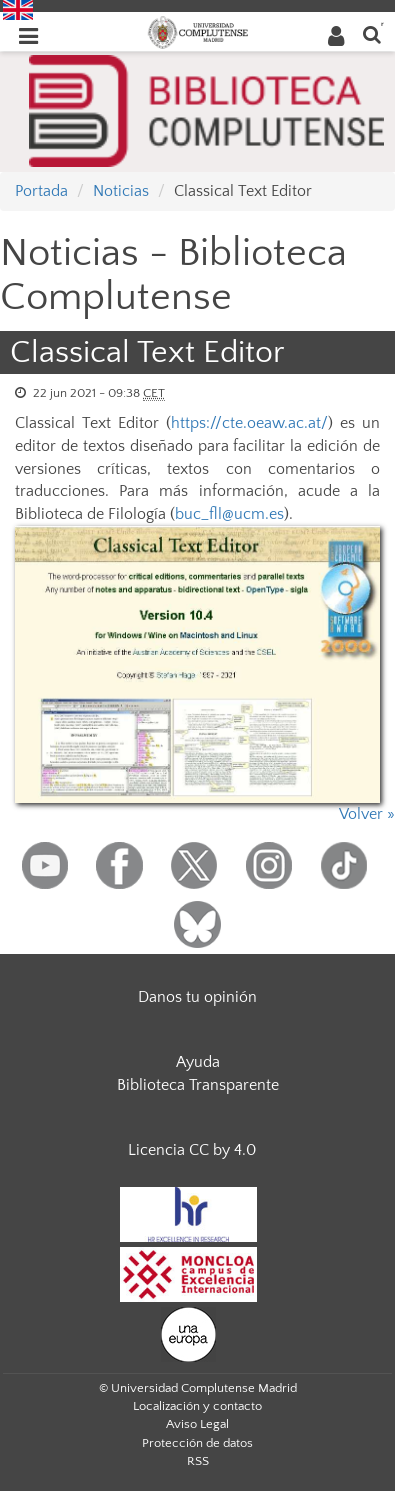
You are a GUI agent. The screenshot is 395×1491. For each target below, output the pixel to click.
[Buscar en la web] (372, 33)
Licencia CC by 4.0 (192, 1150)
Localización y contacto (197, 1406)
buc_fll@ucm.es (229, 514)
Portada (41, 191)
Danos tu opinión (197, 997)
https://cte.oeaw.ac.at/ (249, 423)
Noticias (121, 191)
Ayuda (198, 1062)
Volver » (367, 814)
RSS (198, 1461)
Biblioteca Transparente (198, 1085)
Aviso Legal (197, 1424)
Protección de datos (197, 1443)
